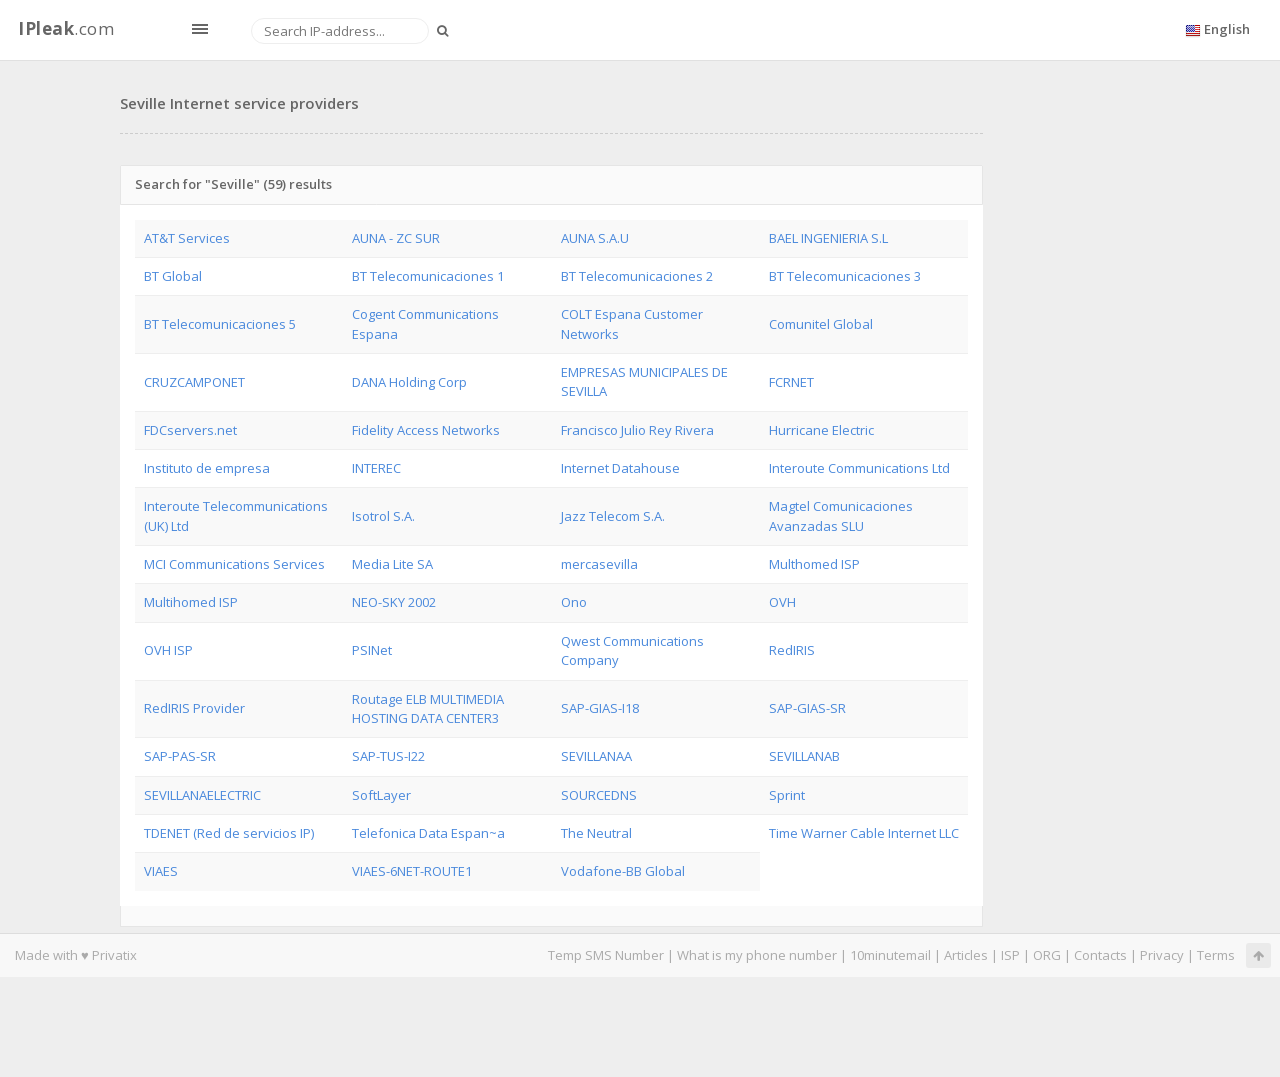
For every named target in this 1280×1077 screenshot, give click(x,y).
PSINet (372, 650)
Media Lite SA (392, 564)
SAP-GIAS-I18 (600, 708)
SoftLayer (381, 795)
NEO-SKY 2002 (394, 602)
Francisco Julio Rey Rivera (637, 430)
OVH (782, 602)
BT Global (173, 276)
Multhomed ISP (814, 564)
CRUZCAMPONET (194, 382)
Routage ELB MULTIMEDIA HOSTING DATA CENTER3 (428, 708)
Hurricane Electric (821, 430)
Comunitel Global (821, 324)
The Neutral (596, 833)
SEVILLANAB (804, 756)
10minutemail (890, 955)
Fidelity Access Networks (426, 430)
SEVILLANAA (596, 756)
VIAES (161, 871)
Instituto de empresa (207, 468)
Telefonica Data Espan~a (428, 833)
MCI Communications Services (234, 564)
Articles (966, 955)
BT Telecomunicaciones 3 (845, 276)
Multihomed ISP (191, 602)
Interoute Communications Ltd (859, 468)
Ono (574, 602)
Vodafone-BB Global (623, 871)
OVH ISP (168, 650)
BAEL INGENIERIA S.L (828, 238)
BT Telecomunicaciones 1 (428, 276)
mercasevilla (599, 564)
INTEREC (376, 468)
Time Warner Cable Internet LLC (864, 833)
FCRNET (791, 382)
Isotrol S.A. (383, 516)
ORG (1047, 955)
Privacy (1162, 955)
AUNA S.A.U (595, 238)
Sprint (787, 795)
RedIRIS (792, 650)
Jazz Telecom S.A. (613, 516)
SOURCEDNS (599, 795)
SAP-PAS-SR (180, 756)
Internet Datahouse (620, 468)
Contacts (1100, 955)
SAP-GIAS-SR (807, 708)
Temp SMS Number (606, 955)
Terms (1216, 955)
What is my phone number (757, 955)
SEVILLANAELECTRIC (202, 795)
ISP (1010, 955)
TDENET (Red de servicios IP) (229, 833)
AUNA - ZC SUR (396, 238)
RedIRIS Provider (194, 708)
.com (66, 28)
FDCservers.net (190, 430)
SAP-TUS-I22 (388, 756)
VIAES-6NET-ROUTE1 (412, 871)
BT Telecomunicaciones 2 (637, 276)
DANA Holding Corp (409, 382)
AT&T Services (187, 238)
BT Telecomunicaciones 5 (220, 324)
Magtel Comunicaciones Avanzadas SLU (841, 515)
